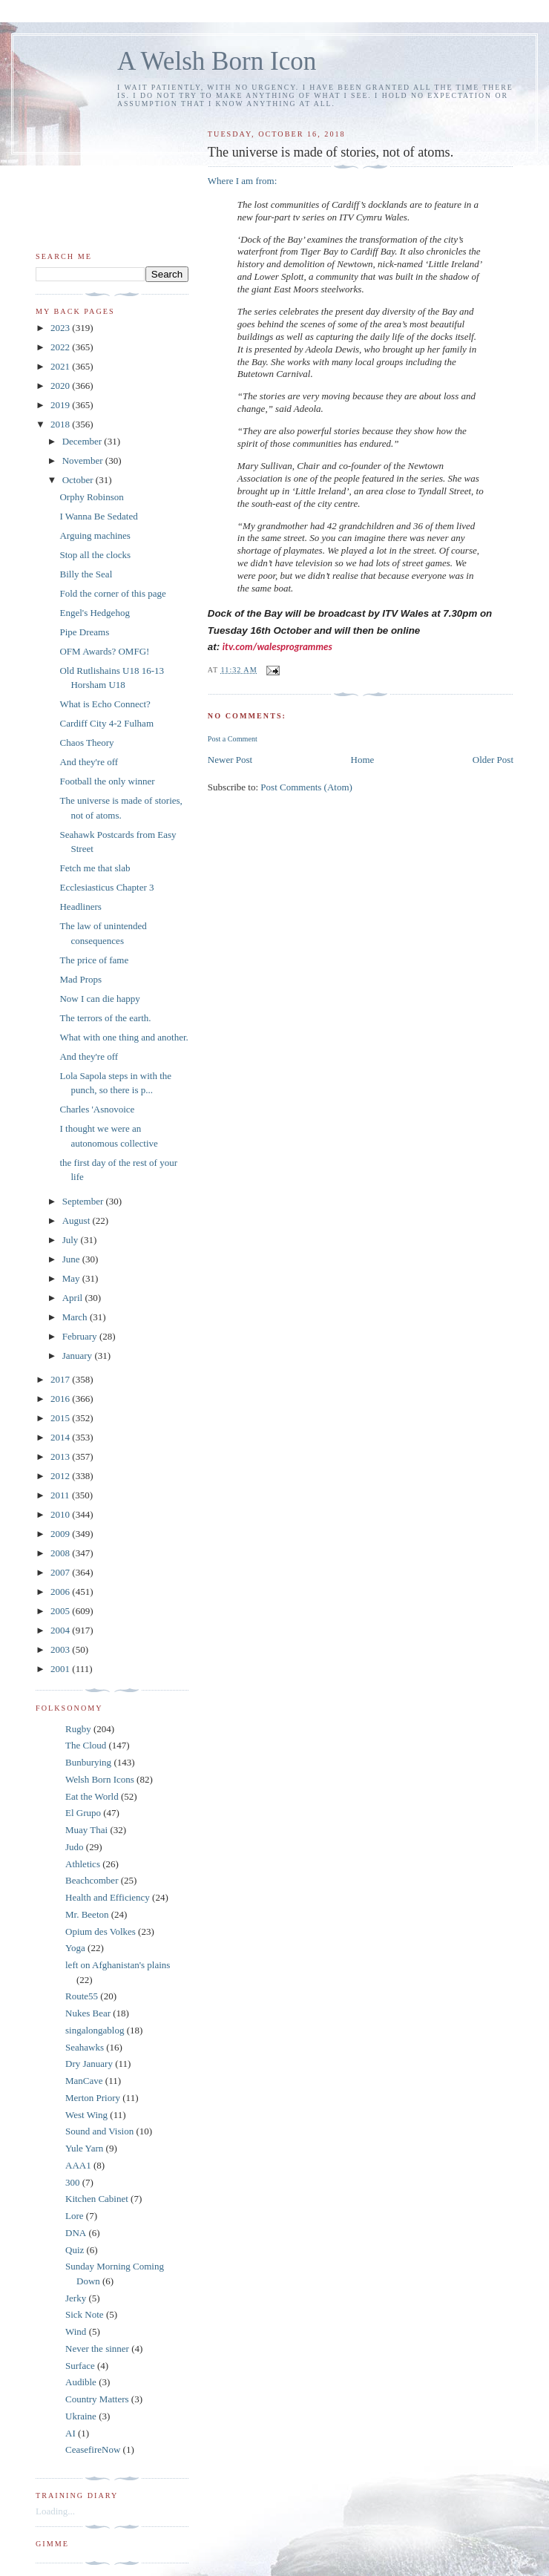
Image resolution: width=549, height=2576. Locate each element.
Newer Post (230, 759)
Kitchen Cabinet (96, 2198)
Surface (80, 2365)
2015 (61, 1417)
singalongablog (94, 2030)
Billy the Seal (85, 574)
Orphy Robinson (91, 496)
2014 (61, 1437)
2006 (61, 1591)
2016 (61, 1398)
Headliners (80, 906)
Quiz (74, 2249)
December (83, 441)
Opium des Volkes (100, 1931)
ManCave (84, 2080)
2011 (61, 1495)
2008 (61, 1553)
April (73, 1297)
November (83, 460)
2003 (61, 1649)
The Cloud (85, 1745)
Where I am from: (242, 180)
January (78, 1355)
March (76, 1317)
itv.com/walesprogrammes (277, 646)
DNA (75, 2232)
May (72, 1278)
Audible (80, 2381)
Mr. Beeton (87, 1914)
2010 (61, 1514)
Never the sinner (97, 2348)
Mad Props (80, 979)
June (72, 1259)
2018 (61, 424)
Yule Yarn (84, 2148)
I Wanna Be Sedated (98, 516)
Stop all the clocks (95, 554)
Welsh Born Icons (99, 1779)
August (77, 1220)
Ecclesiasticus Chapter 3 (106, 887)
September (84, 1201)
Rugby (78, 1728)
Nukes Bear (88, 2013)
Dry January (89, 2063)
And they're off (88, 761)
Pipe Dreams (84, 632)
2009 (61, 1533)
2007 (61, 1572)
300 (72, 2182)
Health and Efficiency (107, 1897)
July (71, 1239)
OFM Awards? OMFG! (104, 651)
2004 (61, 1630)
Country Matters (97, 2399)
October (79, 479)
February (80, 1336)
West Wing (86, 2114)
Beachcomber (91, 1880)
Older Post (493, 759)
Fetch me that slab (94, 868)
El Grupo (83, 1812)
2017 (61, 1379)
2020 (61, 385)
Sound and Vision (99, 2131)
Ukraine (80, 2416)
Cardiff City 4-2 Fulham (106, 723)
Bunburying (88, 1762)
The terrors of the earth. (105, 1017)
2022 (61, 347)
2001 (61, 1668)
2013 (61, 1456)
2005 (61, 1610)
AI (70, 2433)
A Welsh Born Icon (216, 61)
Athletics (82, 1863)
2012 (61, 1475)
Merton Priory (92, 2097)
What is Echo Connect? (104, 703)
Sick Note (84, 2314)
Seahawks (84, 2047)
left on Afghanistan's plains (117, 1964)
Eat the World (92, 1796)
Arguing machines (94, 535)
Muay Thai (86, 1829)
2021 (61, 366)
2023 (61, 327)
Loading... (55, 2511)
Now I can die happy (99, 998)
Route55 (81, 1996)
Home (363, 759)
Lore (74, 2215)
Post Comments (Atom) (306, 787)
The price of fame (93, 960)
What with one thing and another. (123, 1037)
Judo (74, 1846)
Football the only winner (106, 781)
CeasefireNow (92, 2449)
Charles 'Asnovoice (96, 1109)
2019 (61, 404)
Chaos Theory (86, 742)
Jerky (75, 2298)
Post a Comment (232, 739)
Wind (75, 2331)
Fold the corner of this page (112, 593)
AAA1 (78, 2165)
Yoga (75, 1947)
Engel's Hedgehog (94, 612)
